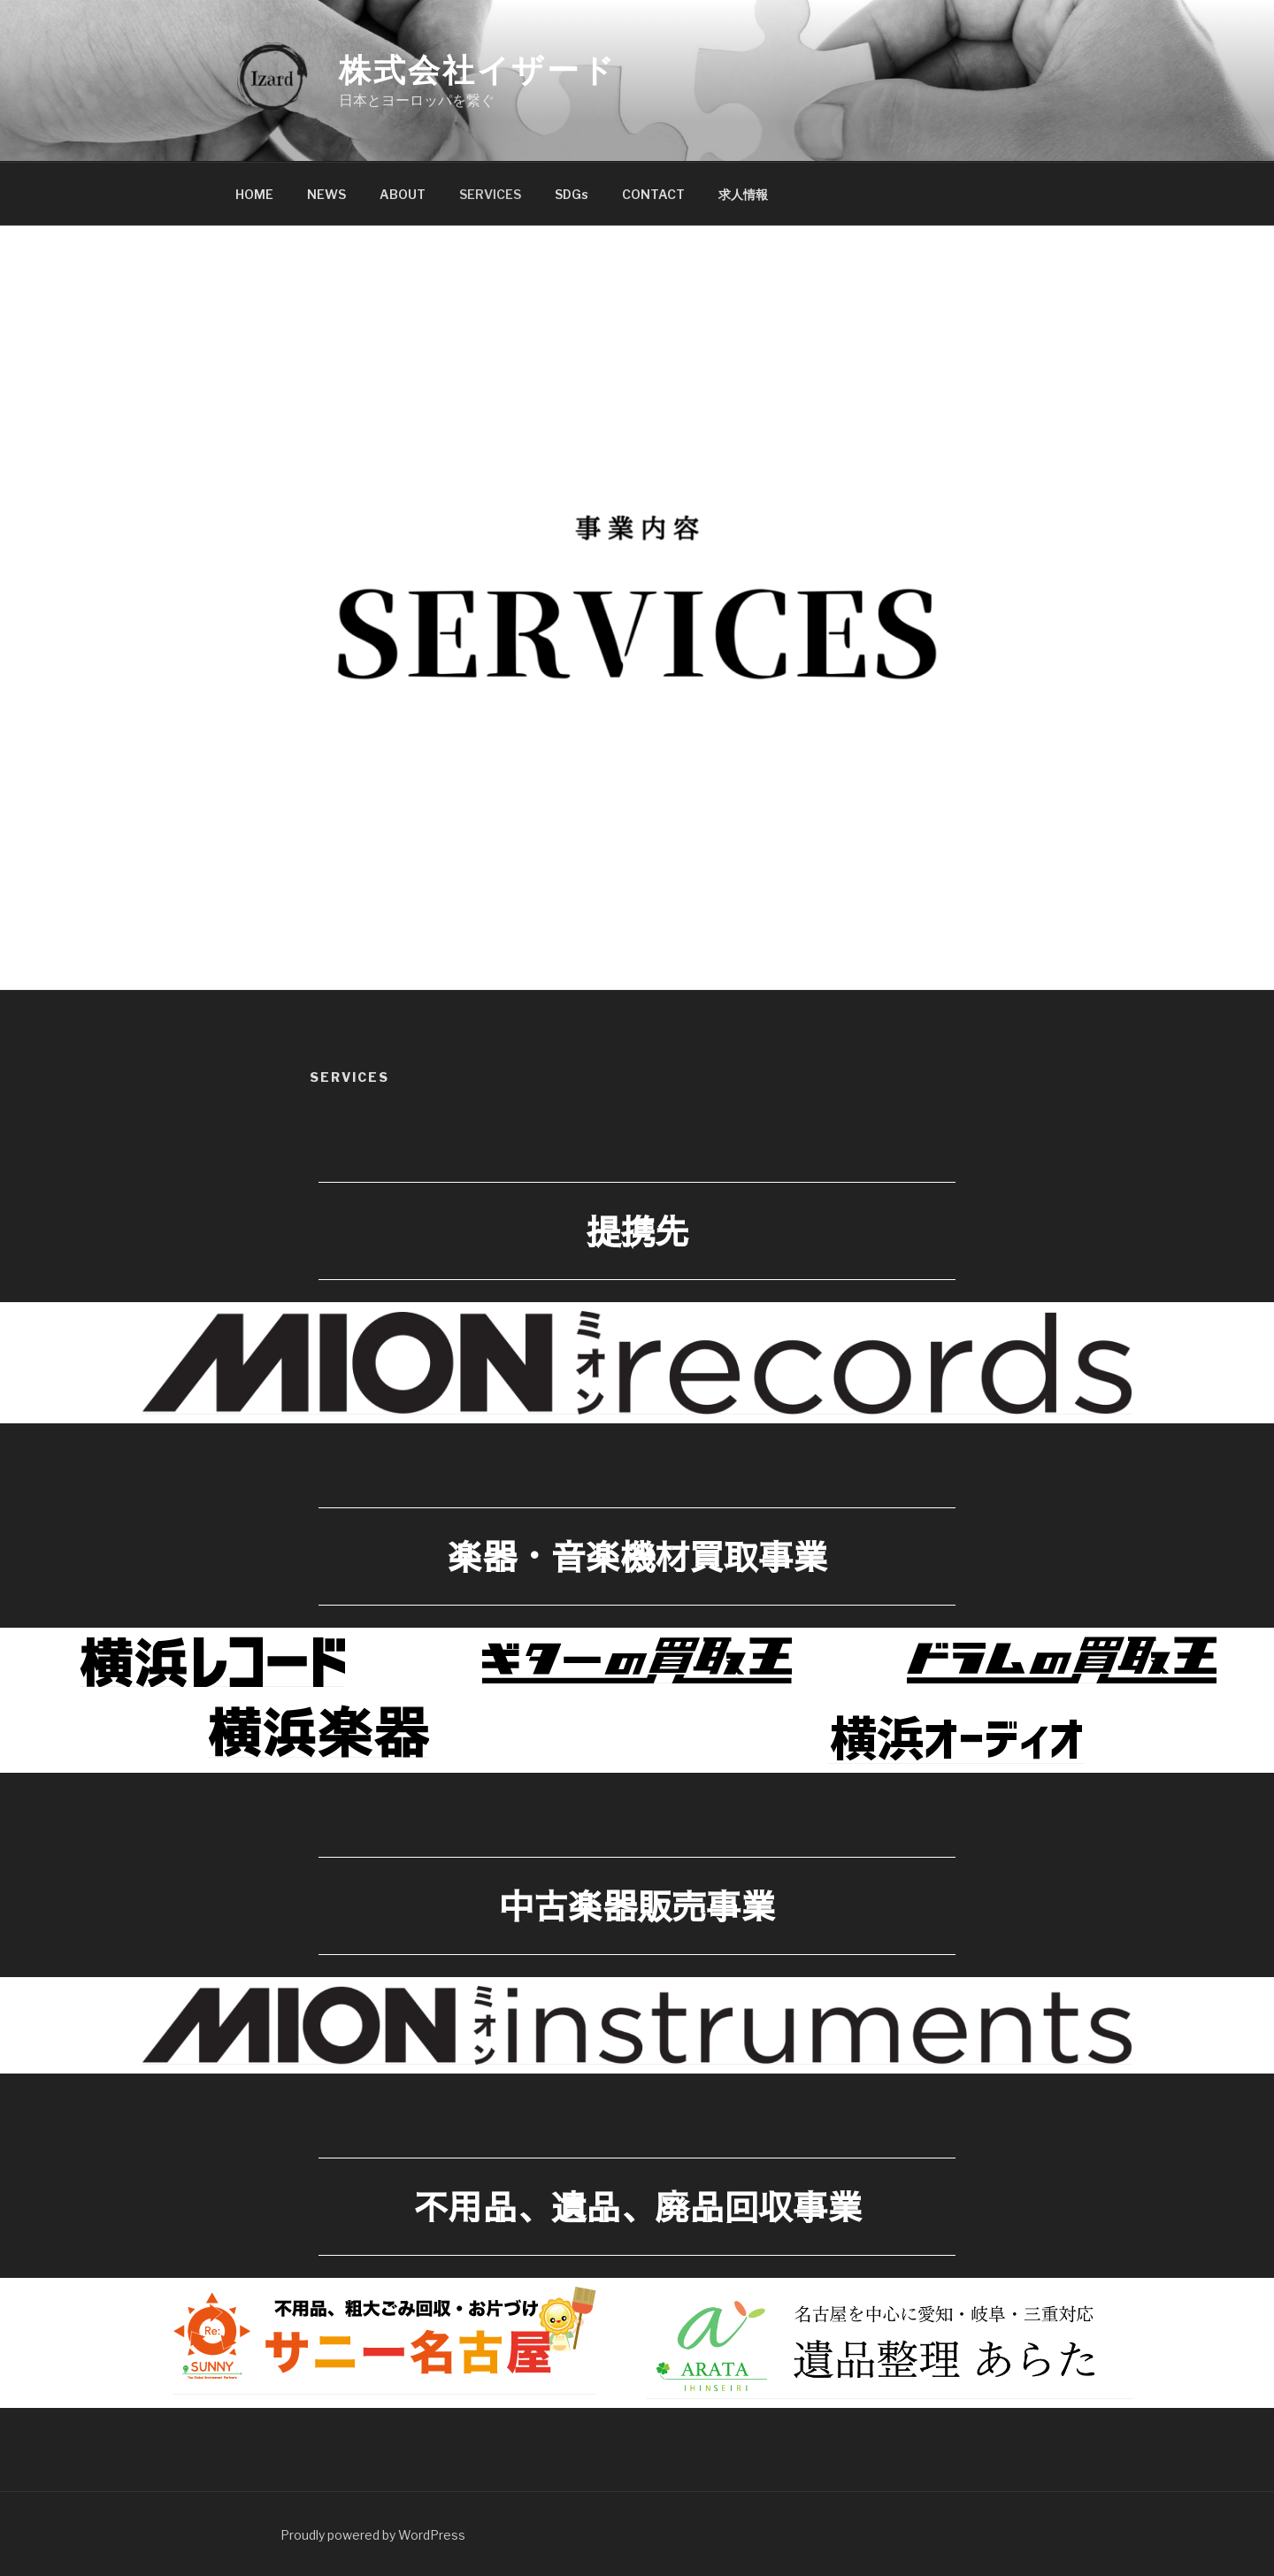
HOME (254, 194)
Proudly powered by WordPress (372, 2534)
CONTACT (653, 194)
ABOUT (403, 194)
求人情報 (743, 194)
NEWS (326, 194)
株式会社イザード (478, 69)
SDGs (571, 194)
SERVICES (490, 194)
